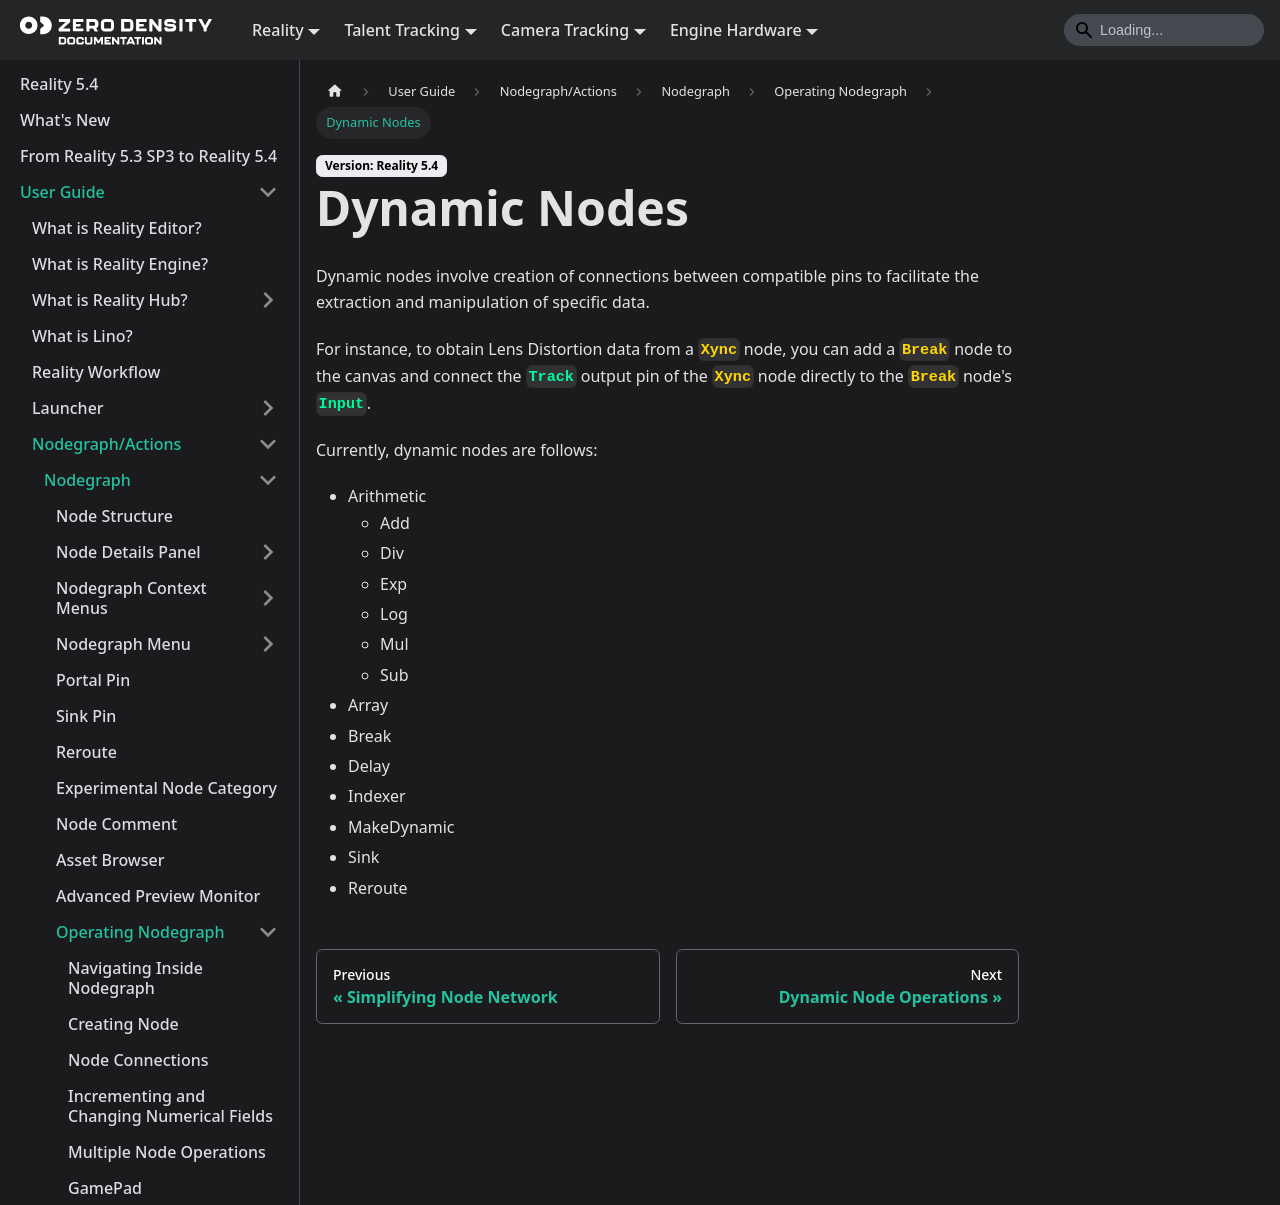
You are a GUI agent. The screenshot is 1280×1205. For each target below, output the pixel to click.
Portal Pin (93, 680)
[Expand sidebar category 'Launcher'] (268, 408)
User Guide (62, 192)
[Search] (1164, 30)
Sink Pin (86, 716)
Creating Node (123, 1024)
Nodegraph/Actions (106, 444)
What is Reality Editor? (117, 228)
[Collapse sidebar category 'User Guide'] (268, 192)
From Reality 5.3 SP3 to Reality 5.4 (148, 156)
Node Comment (116, 824)
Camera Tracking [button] (565, 30)
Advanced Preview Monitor (158, 896)
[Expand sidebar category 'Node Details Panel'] (268, 552)
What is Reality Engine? (120, 264)
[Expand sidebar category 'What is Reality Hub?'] (268, 300)
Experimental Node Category (166, 788)
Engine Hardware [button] (736, 30)
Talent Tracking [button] (402, 30)
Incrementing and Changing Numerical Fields (170, 1106)
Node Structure (114, 516)
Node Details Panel (128, 552)
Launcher (68, 408)
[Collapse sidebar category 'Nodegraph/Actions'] (268, 444)
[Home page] (335, 91)
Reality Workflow (96, 372)
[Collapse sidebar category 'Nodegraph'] (268, 480)
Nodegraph (87, 480)
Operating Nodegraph (140, 932)
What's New (65, 120)
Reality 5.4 (59, 84)
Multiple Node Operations (167, 1152)
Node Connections (138, 1060)
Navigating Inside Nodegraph (135, 978)
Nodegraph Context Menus (131, 598)
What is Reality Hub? (110, 300)
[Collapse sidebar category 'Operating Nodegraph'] (268, 932)
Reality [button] (278, 30)
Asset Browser (110, 860)
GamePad (105, 1188)
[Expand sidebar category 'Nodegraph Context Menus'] (268, 598)
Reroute (86, 752)
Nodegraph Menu (123, 644)
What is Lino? (82, 336)
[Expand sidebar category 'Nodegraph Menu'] (268, 644)
